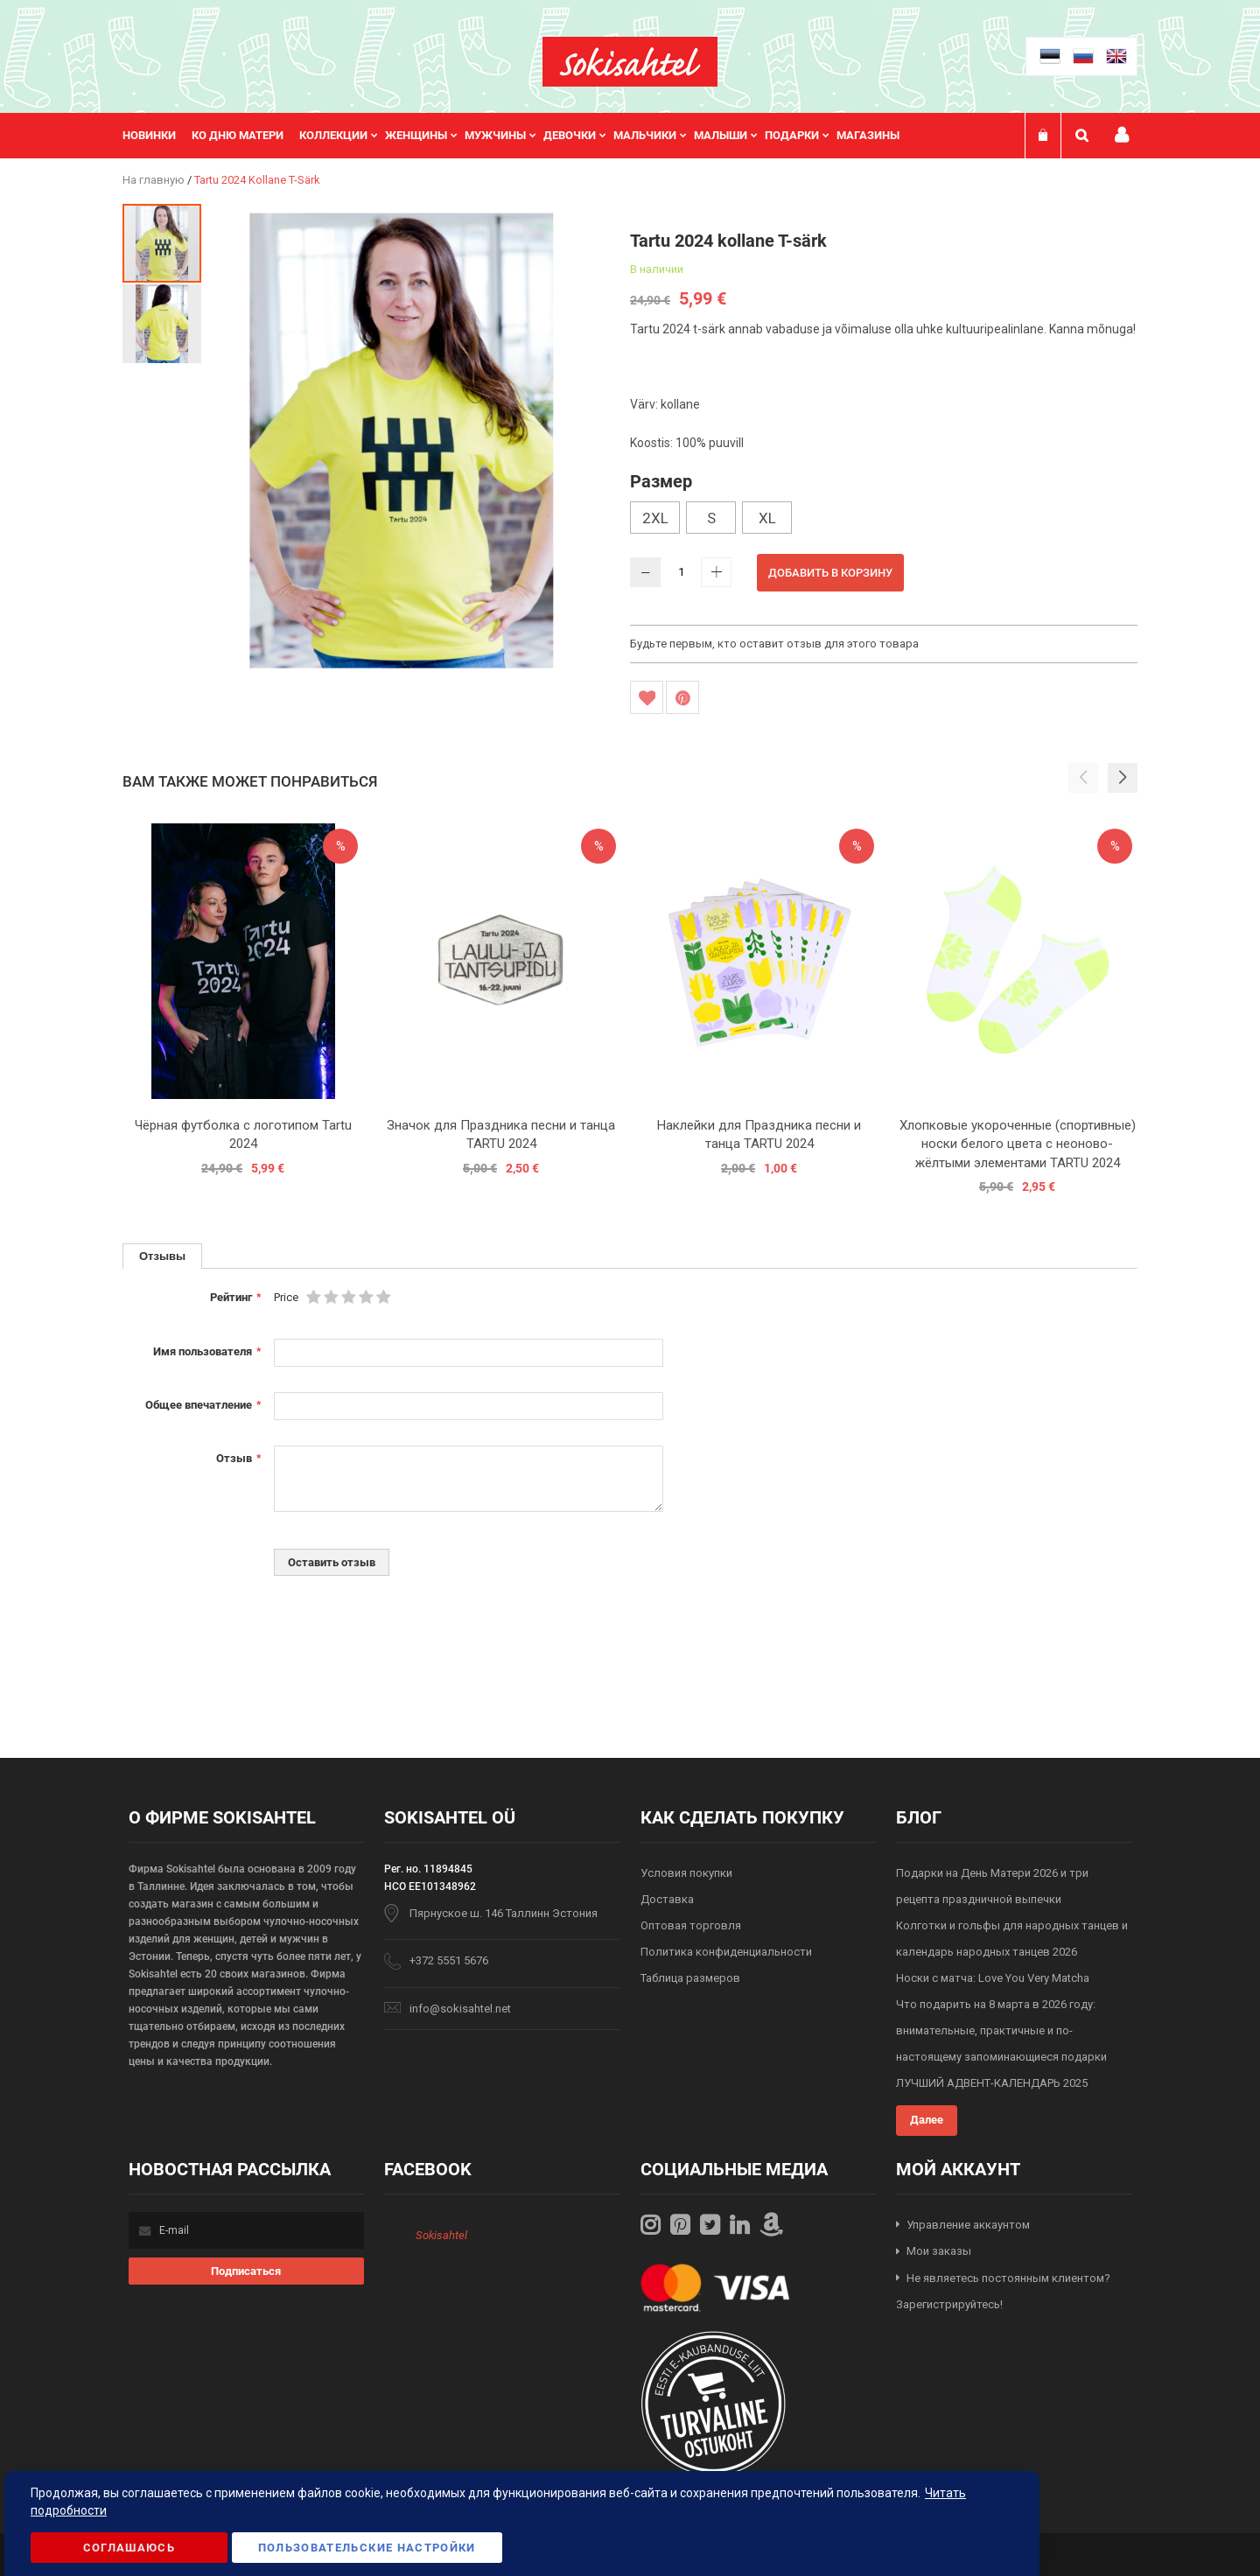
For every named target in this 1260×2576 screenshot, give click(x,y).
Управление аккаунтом (968, 2224)
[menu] (519, 135)
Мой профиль (1122, 135)
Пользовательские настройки (367, 2547)
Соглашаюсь (129, 2547)
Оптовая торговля (690, 1925)
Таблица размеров (690, 1977)
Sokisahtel (441, 2235)
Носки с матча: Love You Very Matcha (992, 1977)
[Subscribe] (246, 2271)
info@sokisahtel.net (460, 2008)
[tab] (162, 1256)
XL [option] (767, 518)
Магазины (868, 135)
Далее (926, 2119)
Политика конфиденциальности (726, 1951)
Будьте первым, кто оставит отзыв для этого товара (774, 643)
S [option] (711, 518)
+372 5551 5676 (449, 1960)
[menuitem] (157, 135)
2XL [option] (655, 518)
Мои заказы (938, 2251)
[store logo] (630, 62)
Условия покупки (686, 1873)
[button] (161, 323)
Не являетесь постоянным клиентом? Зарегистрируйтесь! (1003, 2292)
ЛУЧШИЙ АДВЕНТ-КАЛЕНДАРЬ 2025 (992, 2083)
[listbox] (884, 519)
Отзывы (162, 1256)
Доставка (667, 1899)
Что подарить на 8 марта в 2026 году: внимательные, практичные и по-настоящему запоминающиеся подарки (1001, 2030)
